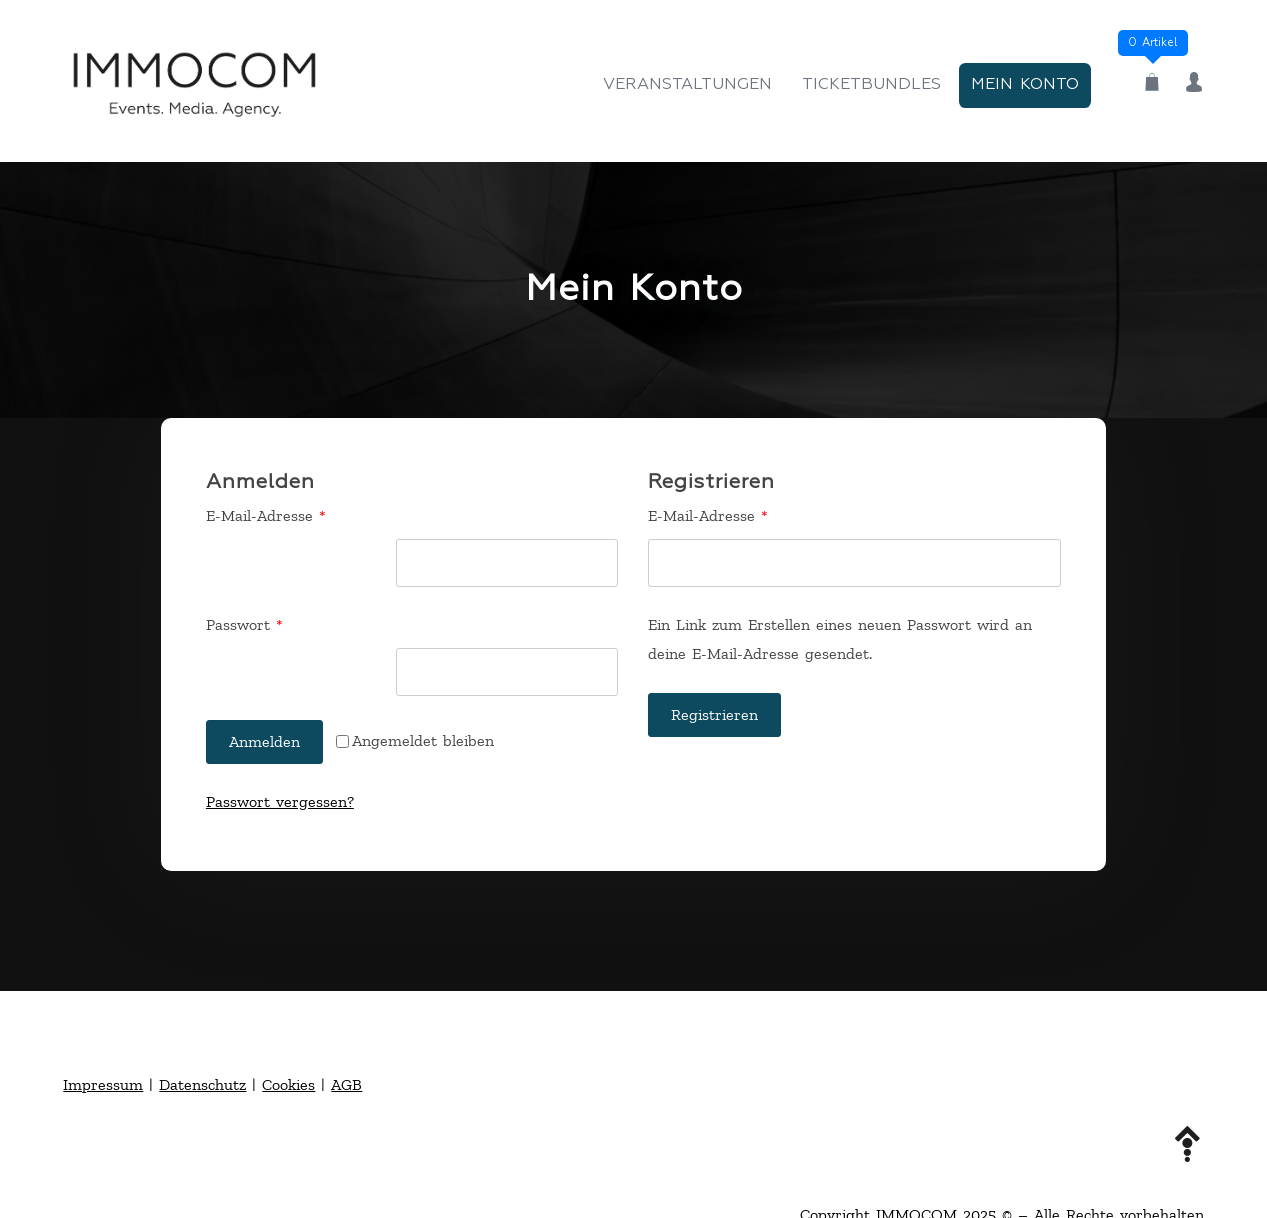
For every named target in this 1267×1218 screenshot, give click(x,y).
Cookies (288, 1084)
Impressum (103, 1084)
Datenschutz (202, 1084)
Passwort (286, 622)
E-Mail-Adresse (307, 513)
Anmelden (264, 741)
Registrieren (714, 714)
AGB (346, 1084)
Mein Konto (1025, 85)
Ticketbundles (871, 85)
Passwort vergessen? (280, 801)
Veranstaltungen (687, 85)
